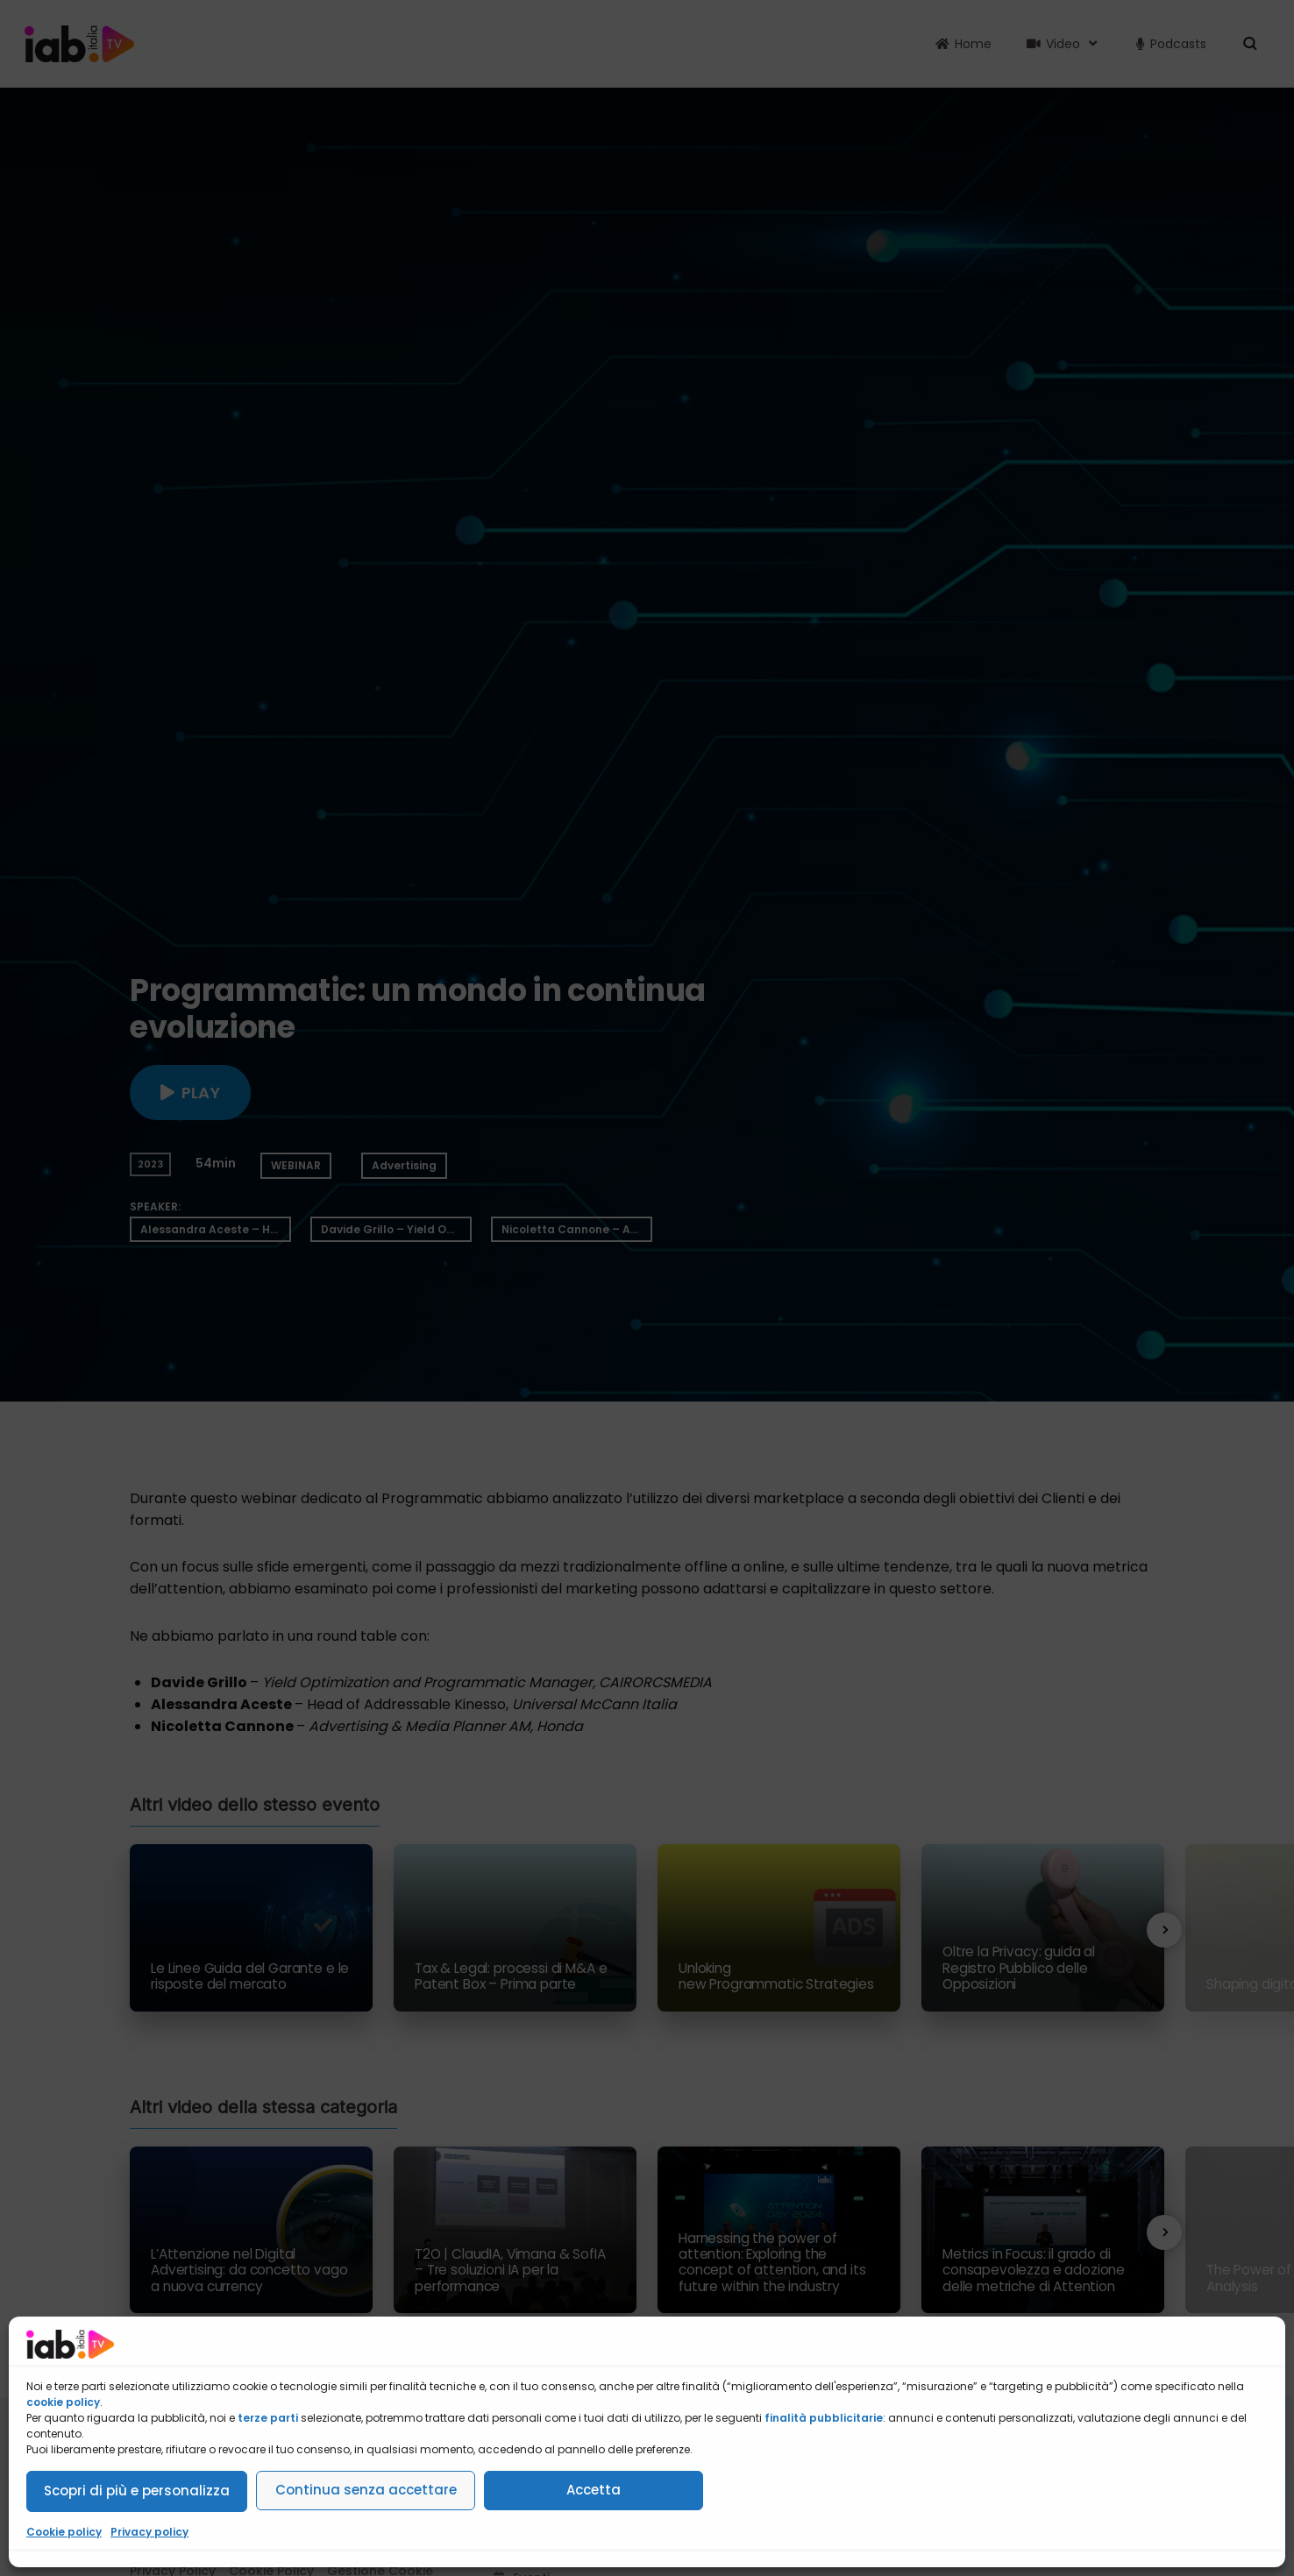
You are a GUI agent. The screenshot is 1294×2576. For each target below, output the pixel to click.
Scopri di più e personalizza (137, 2490)
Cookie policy (64, 2531)
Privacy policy (149, 2531)
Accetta (593, 2489)
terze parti (268, 2417)
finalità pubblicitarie (823, 2417)
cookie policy (63, 2402)
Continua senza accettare (366, 2489)
